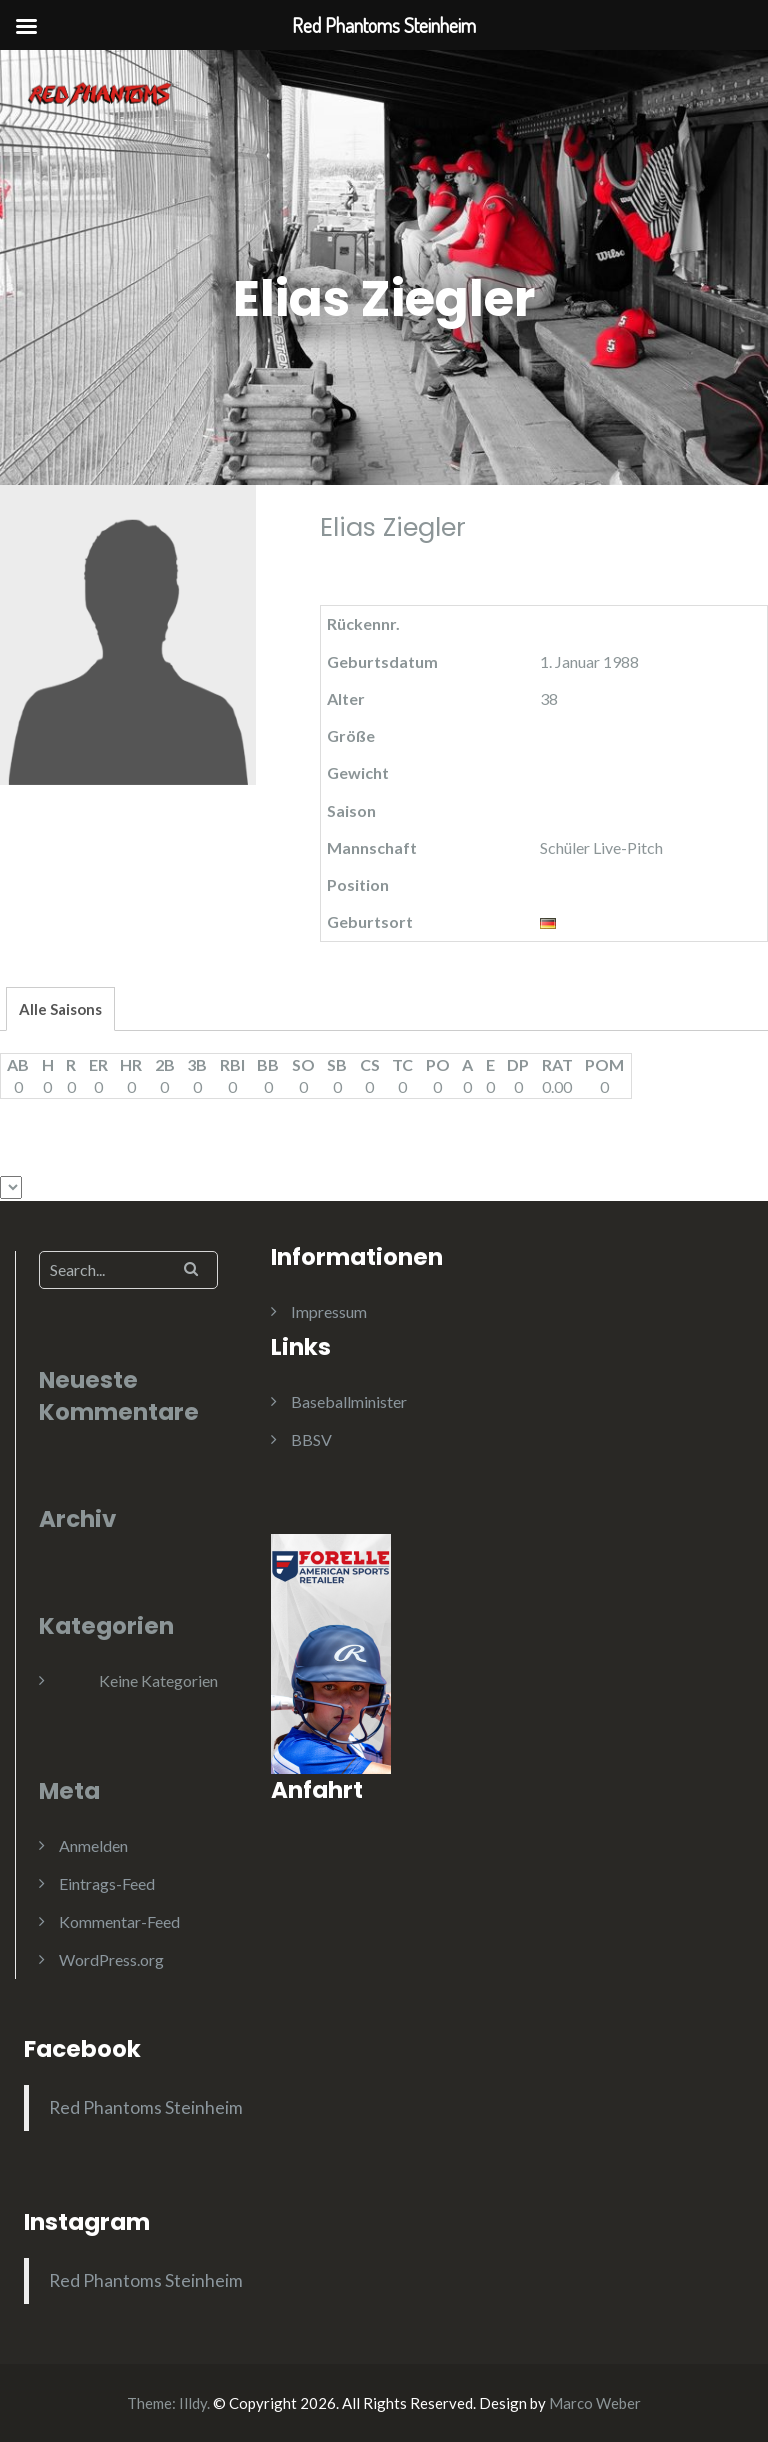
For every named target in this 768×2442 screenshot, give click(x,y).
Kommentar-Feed (119, 1921)
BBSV (311, 1439)
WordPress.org (111, 1959)
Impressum (329, 1311)
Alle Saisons (60, 1009)
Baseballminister (349, 1401)
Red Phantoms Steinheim (146, 2107)
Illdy (193, 2403)
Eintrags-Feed (107, 1883)
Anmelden (93, 1845)
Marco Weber (595, 2403)
